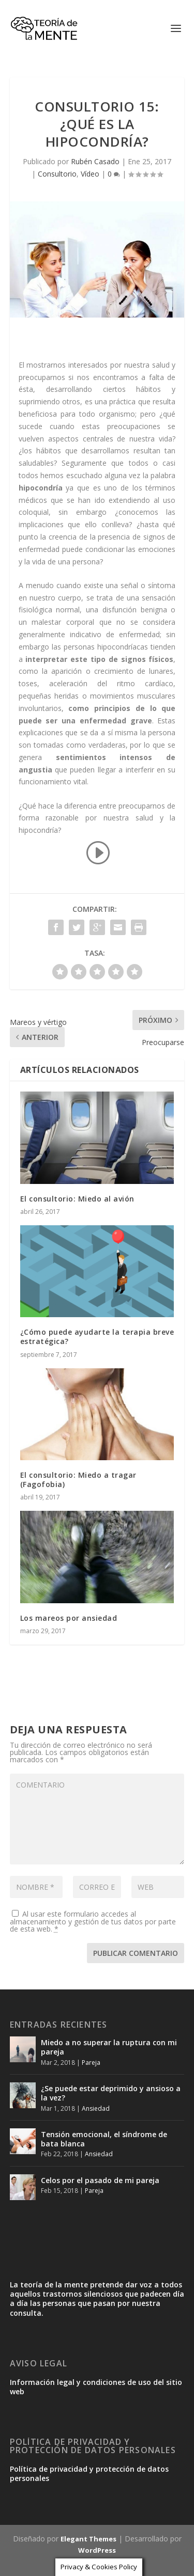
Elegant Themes (88, 2538)
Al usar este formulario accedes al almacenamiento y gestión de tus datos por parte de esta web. (93, 1921)
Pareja (91, 2062)
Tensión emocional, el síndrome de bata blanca (104, 2138)
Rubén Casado (95, 161)
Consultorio (57, 174)
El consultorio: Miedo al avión (77, 1199)
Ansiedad (96, 2108)
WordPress (97, 2550)
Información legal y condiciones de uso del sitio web (96, 2386)
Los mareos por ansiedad (68, 1618)
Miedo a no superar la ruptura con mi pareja (109, 2047)
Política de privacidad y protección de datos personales (89, 2473)
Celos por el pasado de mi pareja (100, 2180)
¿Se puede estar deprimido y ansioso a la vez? (111, 2093)
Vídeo (90, 174)
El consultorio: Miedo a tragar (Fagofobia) (78, 1479)
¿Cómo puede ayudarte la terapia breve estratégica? (97, 1336)
